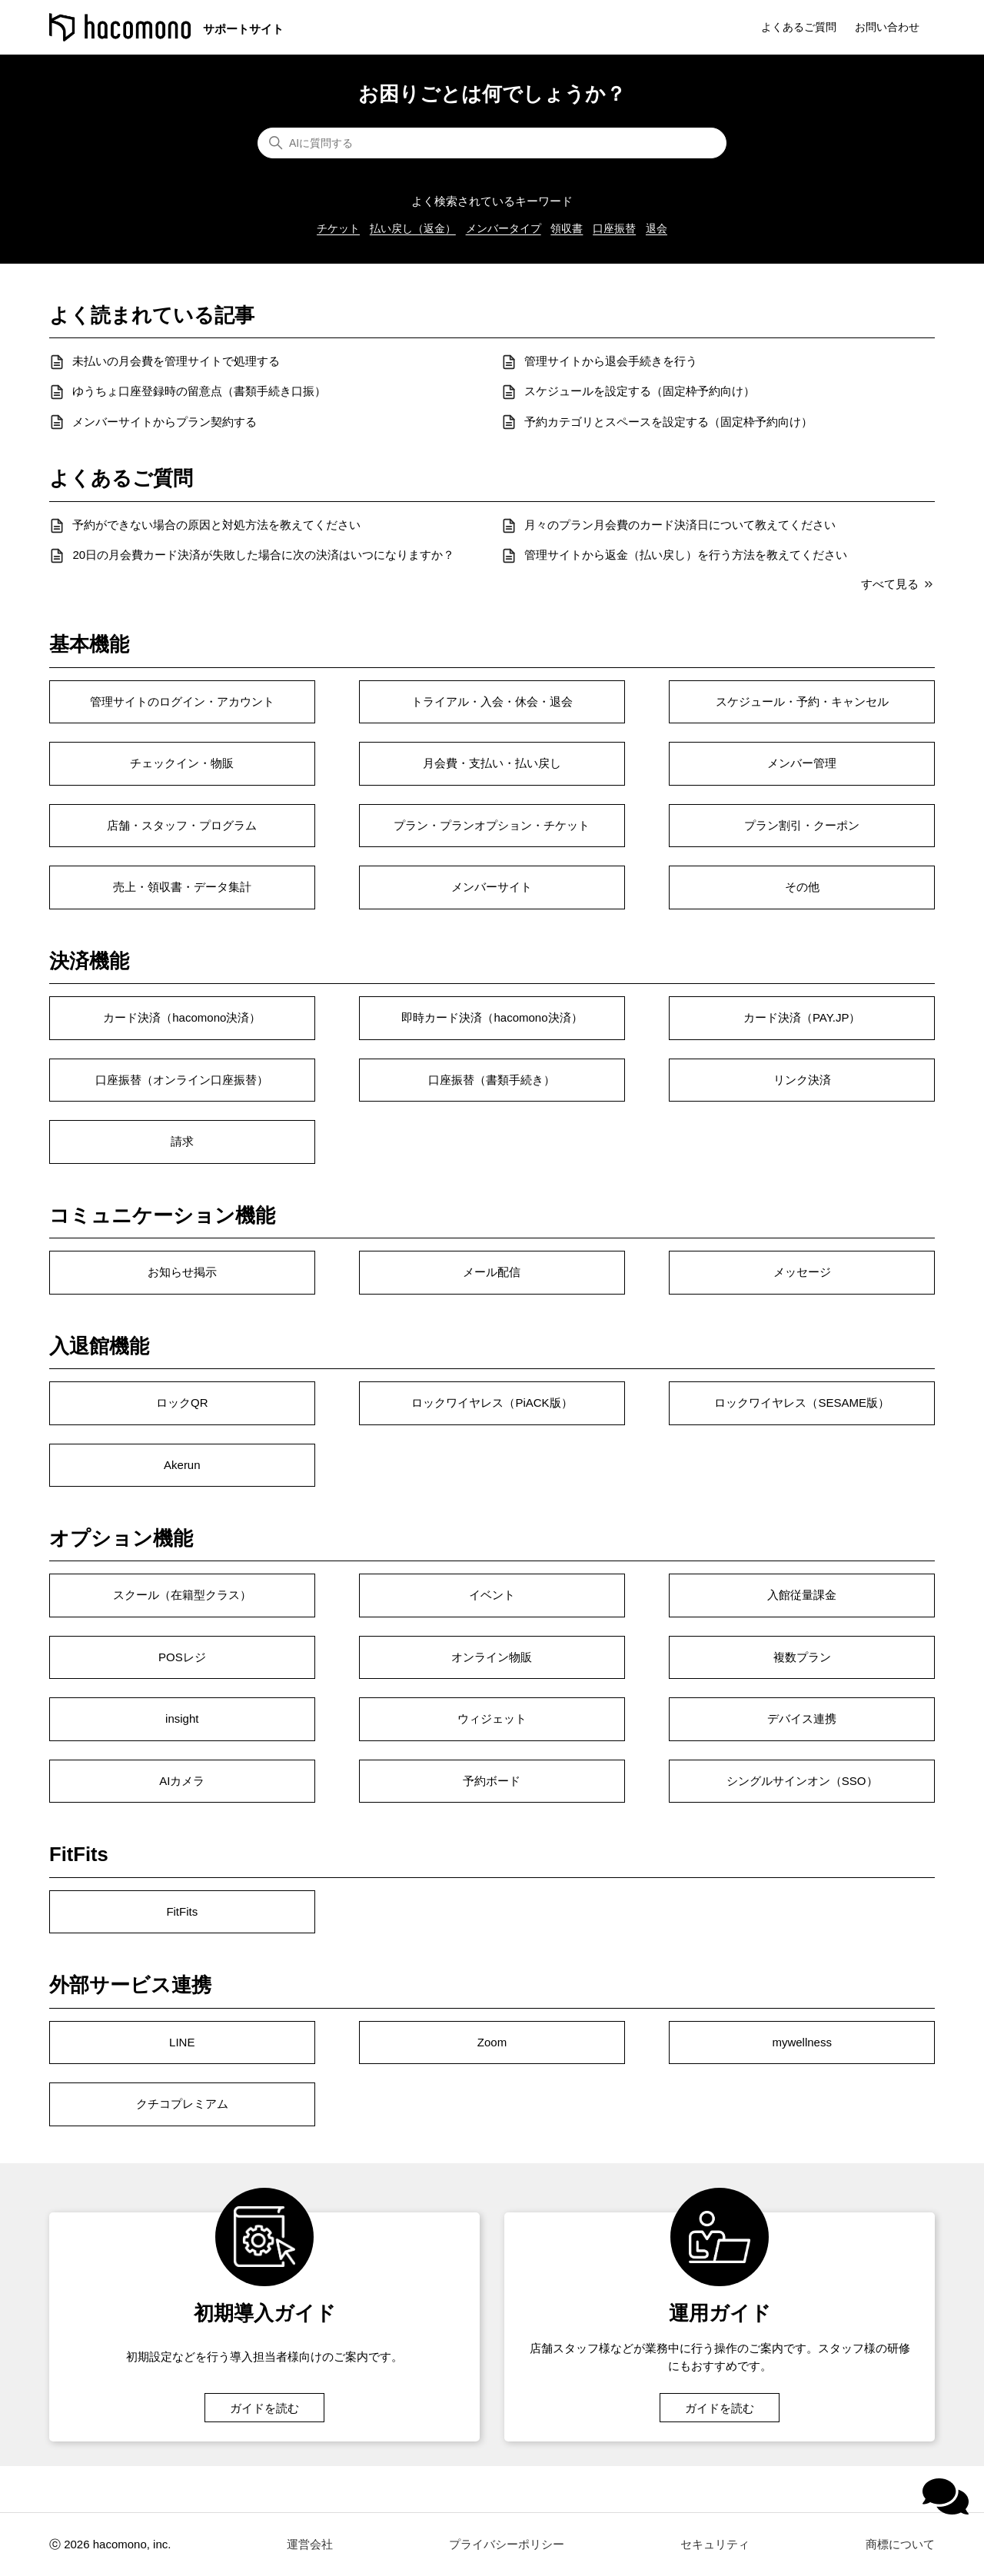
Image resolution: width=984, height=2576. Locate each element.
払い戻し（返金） (413, 228)
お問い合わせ (887, 27)
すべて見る (898, 583)
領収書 (566, 228)
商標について (900, 2544)
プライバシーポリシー (506, 2544)
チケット (338, 228)
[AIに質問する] (492, 143)
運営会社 (310, 2544)
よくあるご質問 (798, 27)
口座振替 (614, 228)
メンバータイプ (503, 228)
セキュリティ (715, 2544)
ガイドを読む (264, 2407)
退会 (656, 228)
